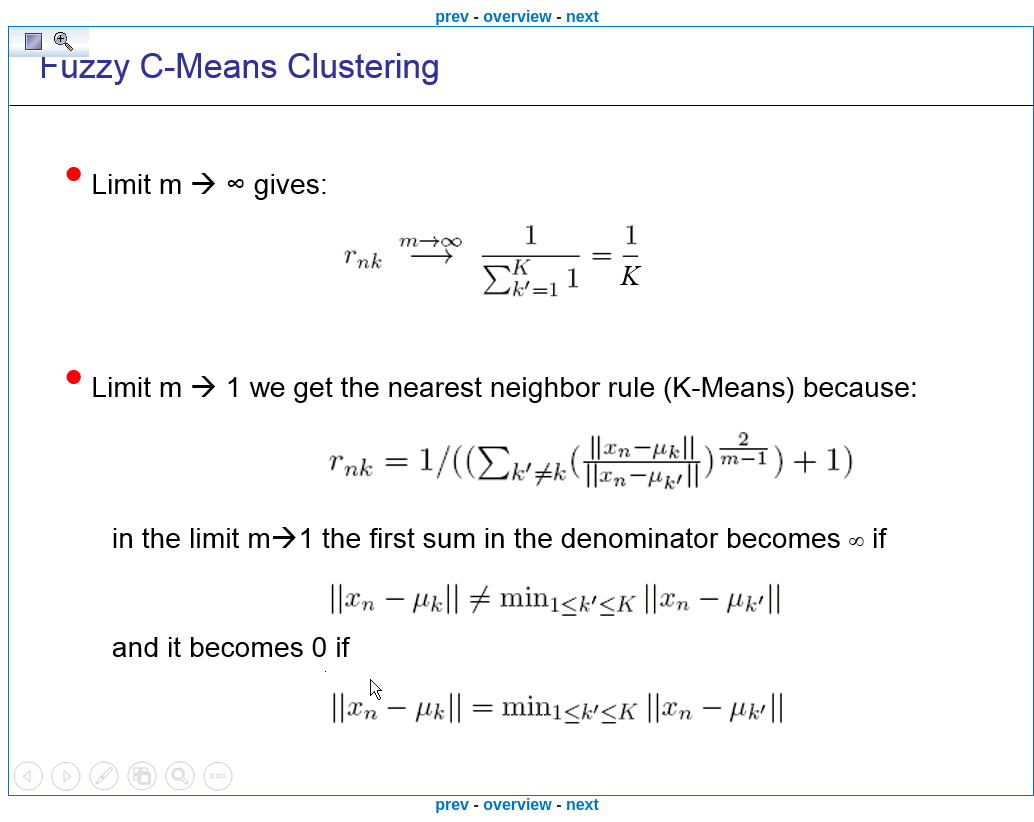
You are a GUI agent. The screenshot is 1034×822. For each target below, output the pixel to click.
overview (517, 16)
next (582, 16)
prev (452, 16)
